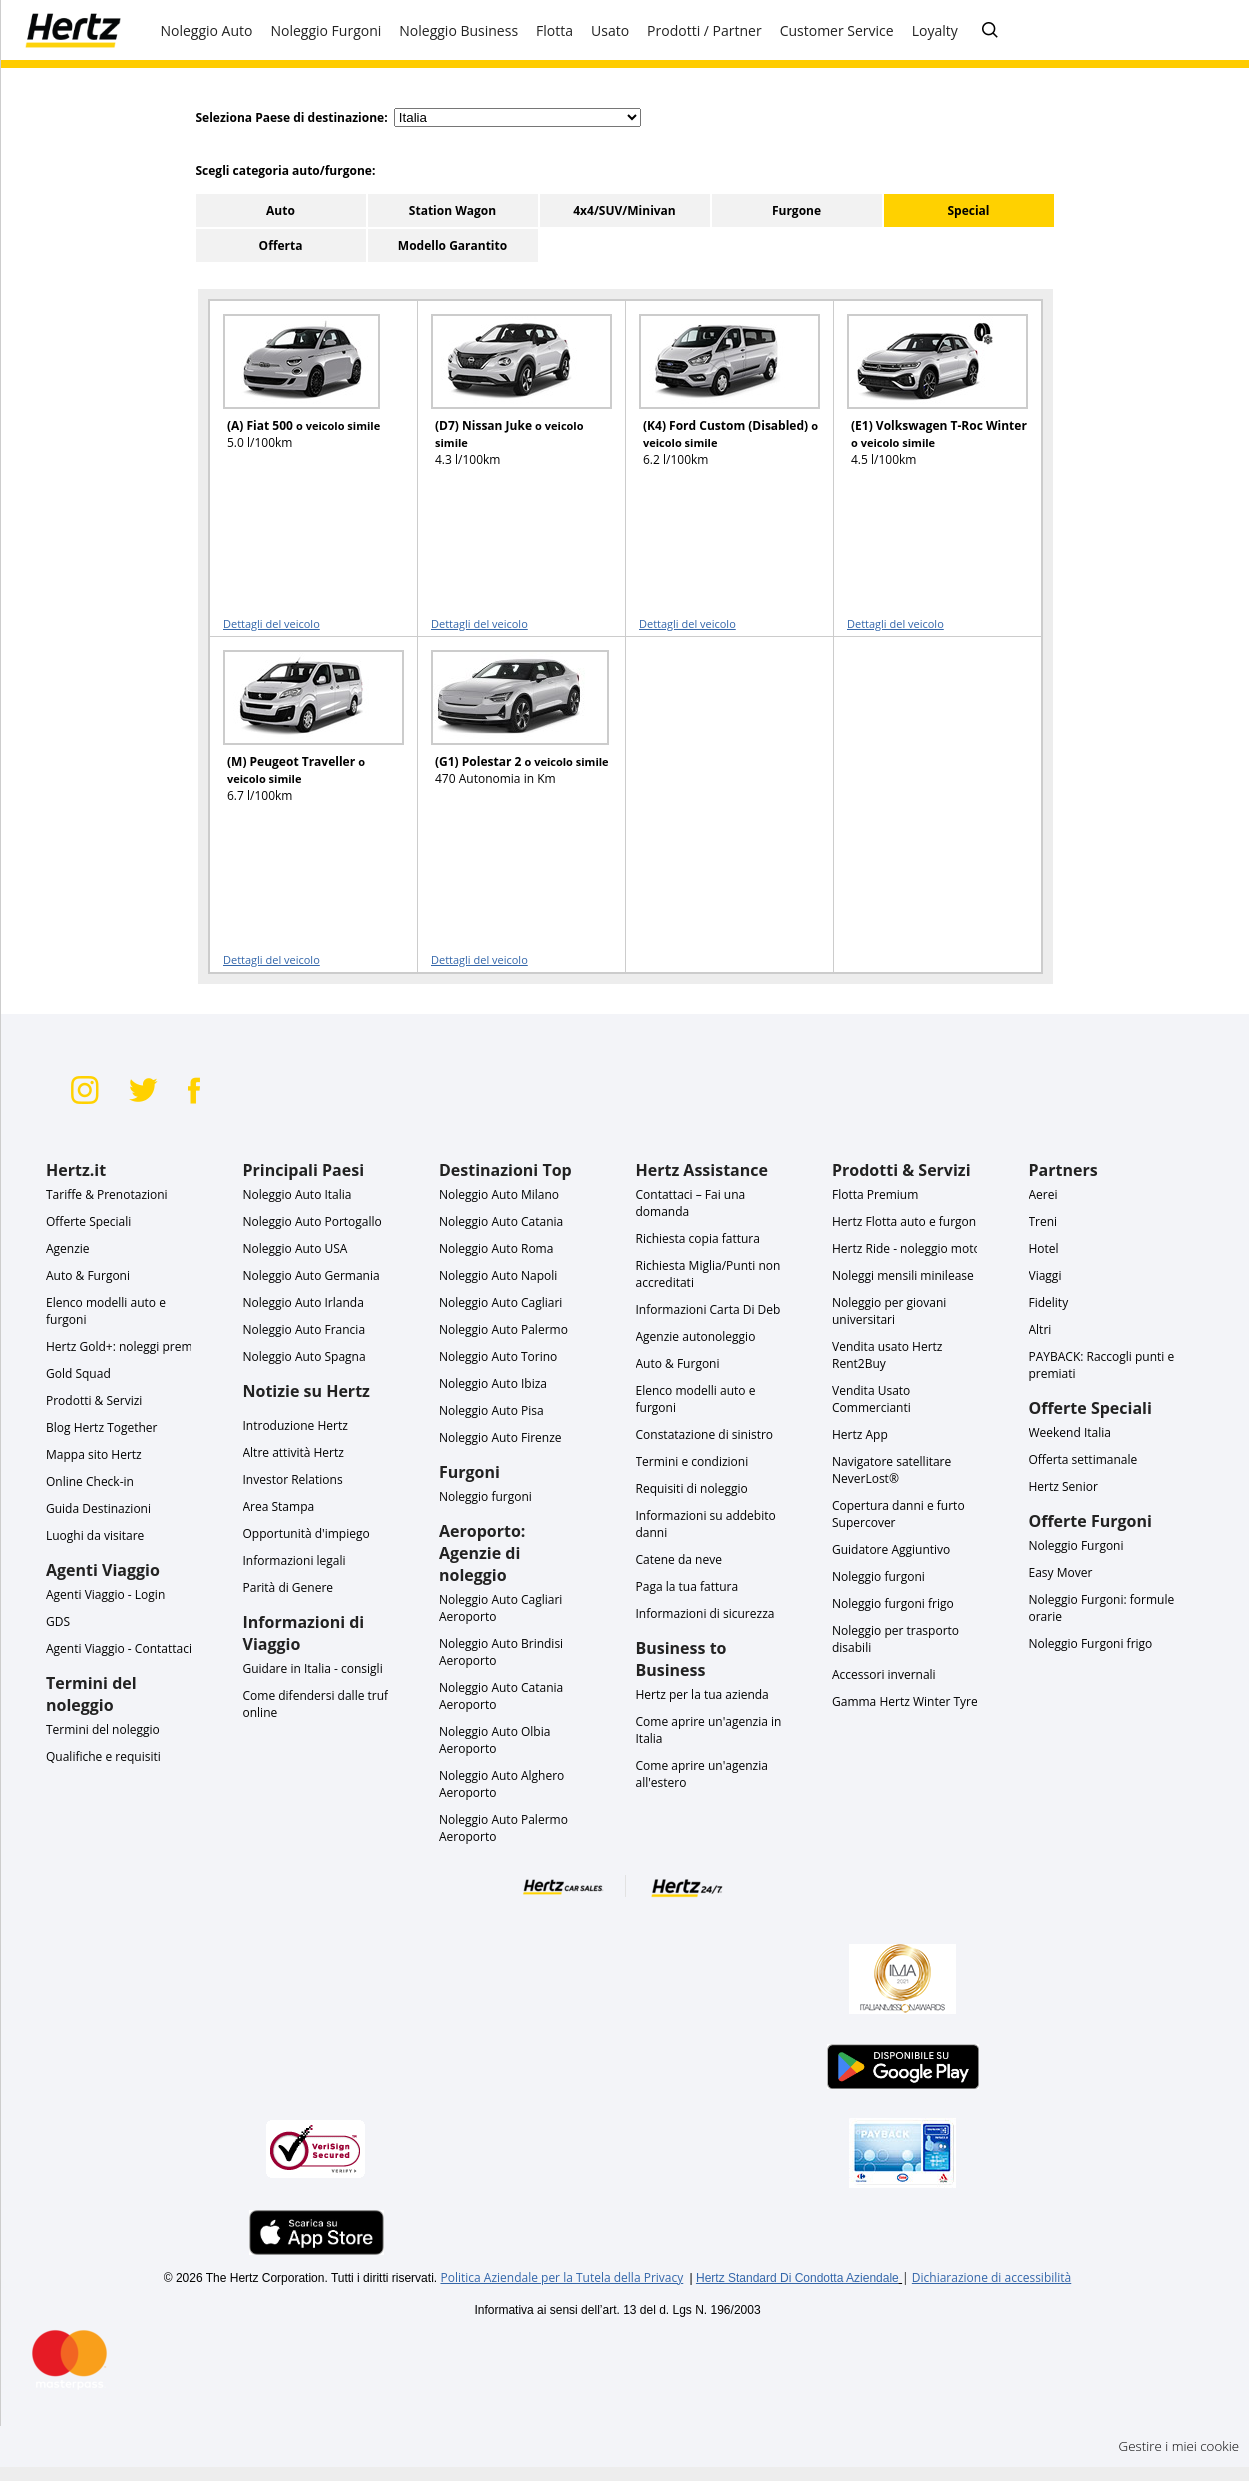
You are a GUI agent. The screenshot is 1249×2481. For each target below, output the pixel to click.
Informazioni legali (294, 1560)
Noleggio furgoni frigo (893, 1603)
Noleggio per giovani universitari (889, 1311)
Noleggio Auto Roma (496, 1248)
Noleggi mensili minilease (903, 1275)
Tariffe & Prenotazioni (107, 1194)
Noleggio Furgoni (1076, 1545)
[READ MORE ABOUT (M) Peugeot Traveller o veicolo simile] (301, 735)
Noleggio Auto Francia (304, 1329)
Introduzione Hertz (295, 1425)
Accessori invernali (884, 1674)
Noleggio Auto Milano (499, 1194)
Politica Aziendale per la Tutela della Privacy (561, 2277)
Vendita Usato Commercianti (871, 1399)
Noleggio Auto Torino (498, 1356)
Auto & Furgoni (88, 1275)
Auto (280, 210)
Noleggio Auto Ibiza (493, 1383)
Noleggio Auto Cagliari (500, 1302)
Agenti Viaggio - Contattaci (119, 1648)
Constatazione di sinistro (705, 1434)
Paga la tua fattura (687, 1586)
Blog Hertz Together (102, 1427)
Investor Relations (293, 1479)
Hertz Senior (1063, 1486)
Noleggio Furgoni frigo (1091, 1643)
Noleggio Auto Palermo (503, 1329)
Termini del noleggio (103, 1729)
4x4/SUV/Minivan (624, 210)
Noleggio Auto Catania (501, 1221)
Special (968, 210)
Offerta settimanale (1083, 1459)
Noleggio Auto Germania (311, 1275)
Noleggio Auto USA (295, 1248)
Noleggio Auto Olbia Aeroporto (494, 1740)
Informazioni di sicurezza (705, 1613)
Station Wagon (452, 210)
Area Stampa (279, 1506)
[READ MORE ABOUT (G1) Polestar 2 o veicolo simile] (509, 735)
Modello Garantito (452, 245)
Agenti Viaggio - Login (105, 1594)
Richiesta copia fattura (698, 1238)
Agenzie (68, 1248)
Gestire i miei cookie (1179, 2446)
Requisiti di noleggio (692, 1488)
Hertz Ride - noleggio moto (906, 1248)
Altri (1040, 1329)
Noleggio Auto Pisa (491, 1410)
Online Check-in (90, 1481)
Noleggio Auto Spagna (304, 1356)
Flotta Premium (875, 1194)
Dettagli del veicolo (271, 623)
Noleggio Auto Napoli (498, 1275)
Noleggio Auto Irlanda (303, 1302)
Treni (1043, 1221)
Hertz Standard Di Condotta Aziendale (797, 2278)
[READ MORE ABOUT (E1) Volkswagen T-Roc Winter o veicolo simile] (925, 399)
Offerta (281, 245)
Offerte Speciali (88, 1221)
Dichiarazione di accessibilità (991, 2277)
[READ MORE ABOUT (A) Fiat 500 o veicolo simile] (301, 399)
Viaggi (1045, 1275)
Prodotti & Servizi (94, 1400)
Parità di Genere (288, 1587)
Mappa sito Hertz (94, 1454)
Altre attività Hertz (293, 1452)
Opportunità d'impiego (306, 1533)
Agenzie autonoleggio (696, 1336)
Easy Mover (1061, 1572)
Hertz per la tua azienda (702, 1694)
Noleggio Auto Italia (297, 1194)
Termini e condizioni (692, 1461)
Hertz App (860, 1434)
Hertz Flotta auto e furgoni (905, 1221)
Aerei (1043, 1194)
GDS (58, 1621)
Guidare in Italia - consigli (313, 1668)
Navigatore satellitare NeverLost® (891, 1470)
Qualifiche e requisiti (103, 1756)
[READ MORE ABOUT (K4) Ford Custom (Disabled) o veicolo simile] (717, 399)
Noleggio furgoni (485, 1496)
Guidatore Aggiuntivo (891, 1549)
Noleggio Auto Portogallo (312, 1221)
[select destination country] (517, 117)
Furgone (796, 210)
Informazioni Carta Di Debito (715, 1309)
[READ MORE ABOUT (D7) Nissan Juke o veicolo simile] (509, 399)
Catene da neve (679, 1559)
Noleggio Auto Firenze (500, 1437)
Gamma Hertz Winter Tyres (907, 1701)
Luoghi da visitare (95, 1535)
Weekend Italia (1070, 1432)
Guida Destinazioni (98, 1508)
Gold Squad (78, 1373)
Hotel (1044, 1248)
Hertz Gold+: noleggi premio (124, 1346)
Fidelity (1049, 1302)
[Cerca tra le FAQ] (990, 31)
